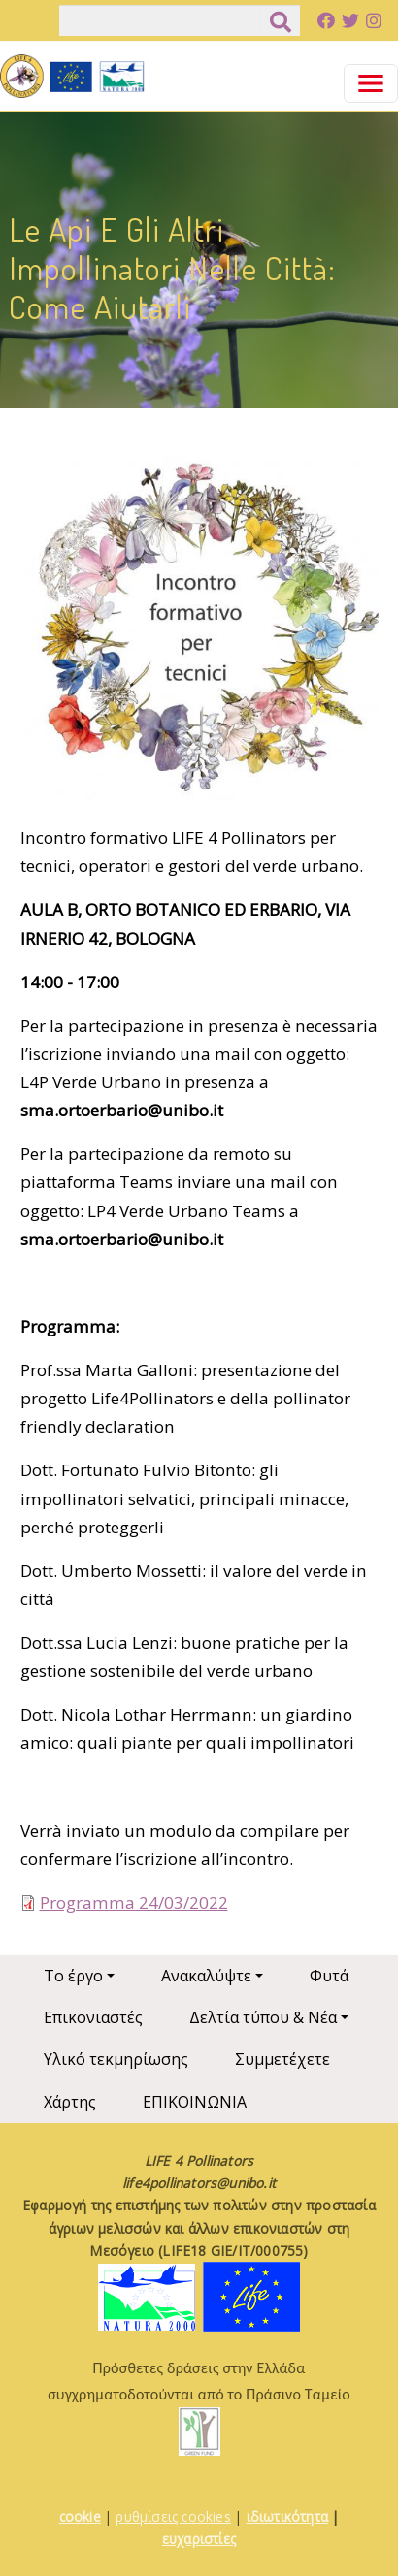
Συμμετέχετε (282, 2059)
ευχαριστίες (199, 2538)
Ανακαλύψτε (206, 1975)
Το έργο (73, 1975)
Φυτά (329, 1975)
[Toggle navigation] (371, 83)
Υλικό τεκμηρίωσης (116, 2059)
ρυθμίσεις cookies (173, 2516)
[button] (199, 635)
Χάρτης (70, 2101)
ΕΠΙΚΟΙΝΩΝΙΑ (195, 2101)
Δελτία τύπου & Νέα (263, 2017)
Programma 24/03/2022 (134, 1902)
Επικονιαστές (93, 2017)
